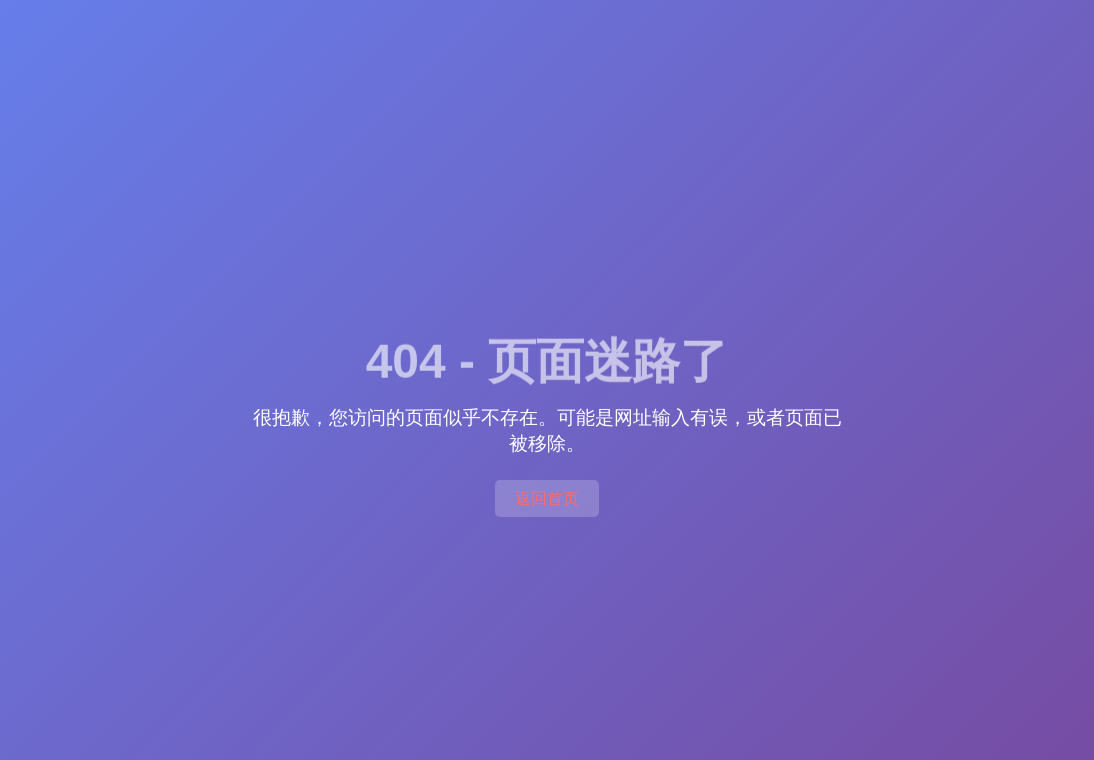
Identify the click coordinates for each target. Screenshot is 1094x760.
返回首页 (547, 498)
